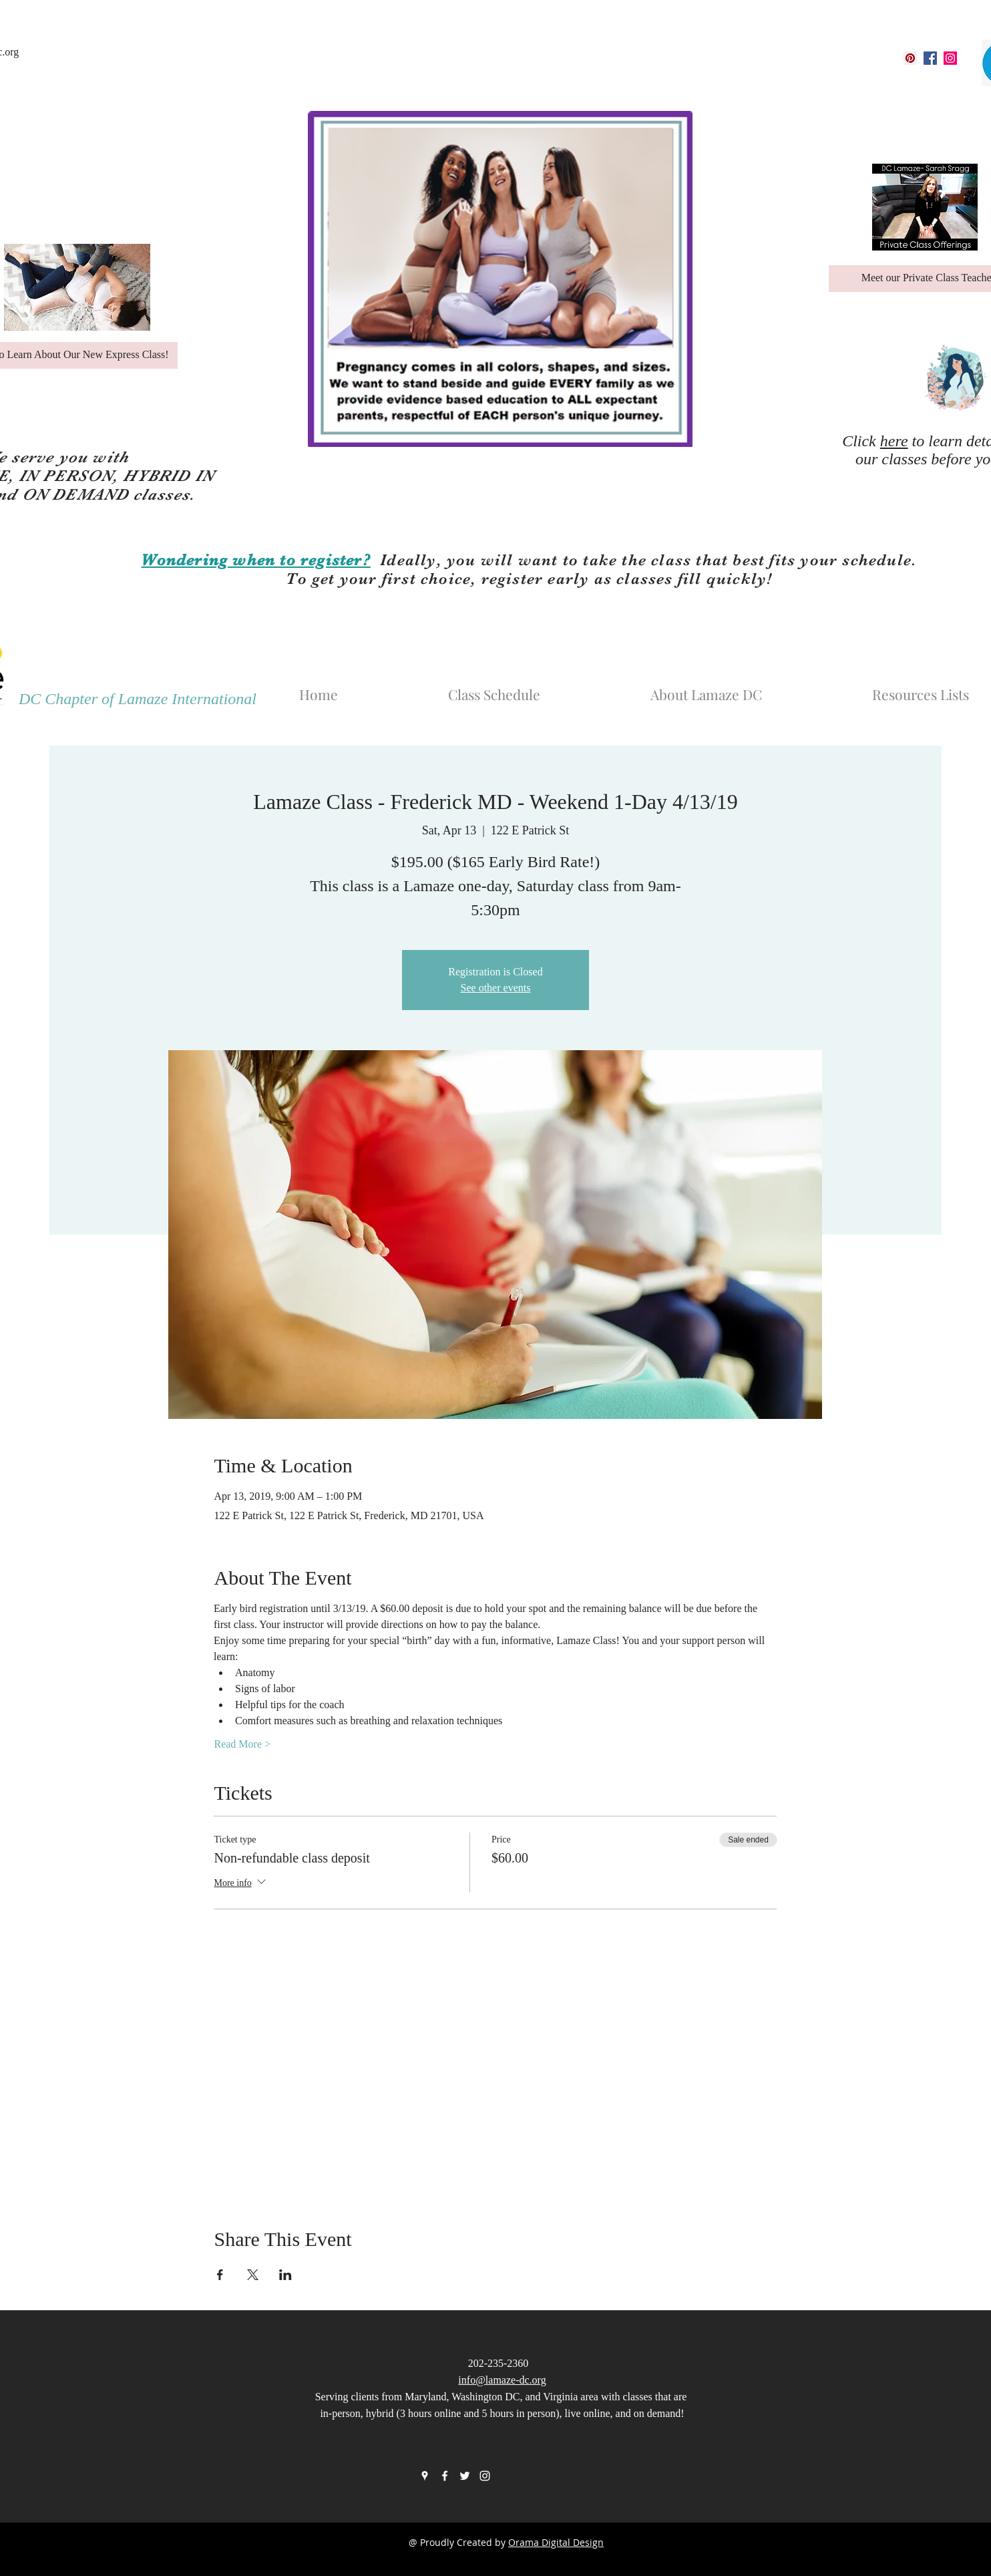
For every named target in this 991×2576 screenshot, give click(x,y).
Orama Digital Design (556, 2542)
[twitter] (464, 2475)
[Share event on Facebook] (220, 2274)
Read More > (242, 1744)
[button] (749, 688)
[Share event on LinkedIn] (285, 2274)
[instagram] (950, 58)
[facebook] (930, 58)
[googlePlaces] (910, 58)
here (894, 441)
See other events (496, 987)
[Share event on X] (252, 2274)
